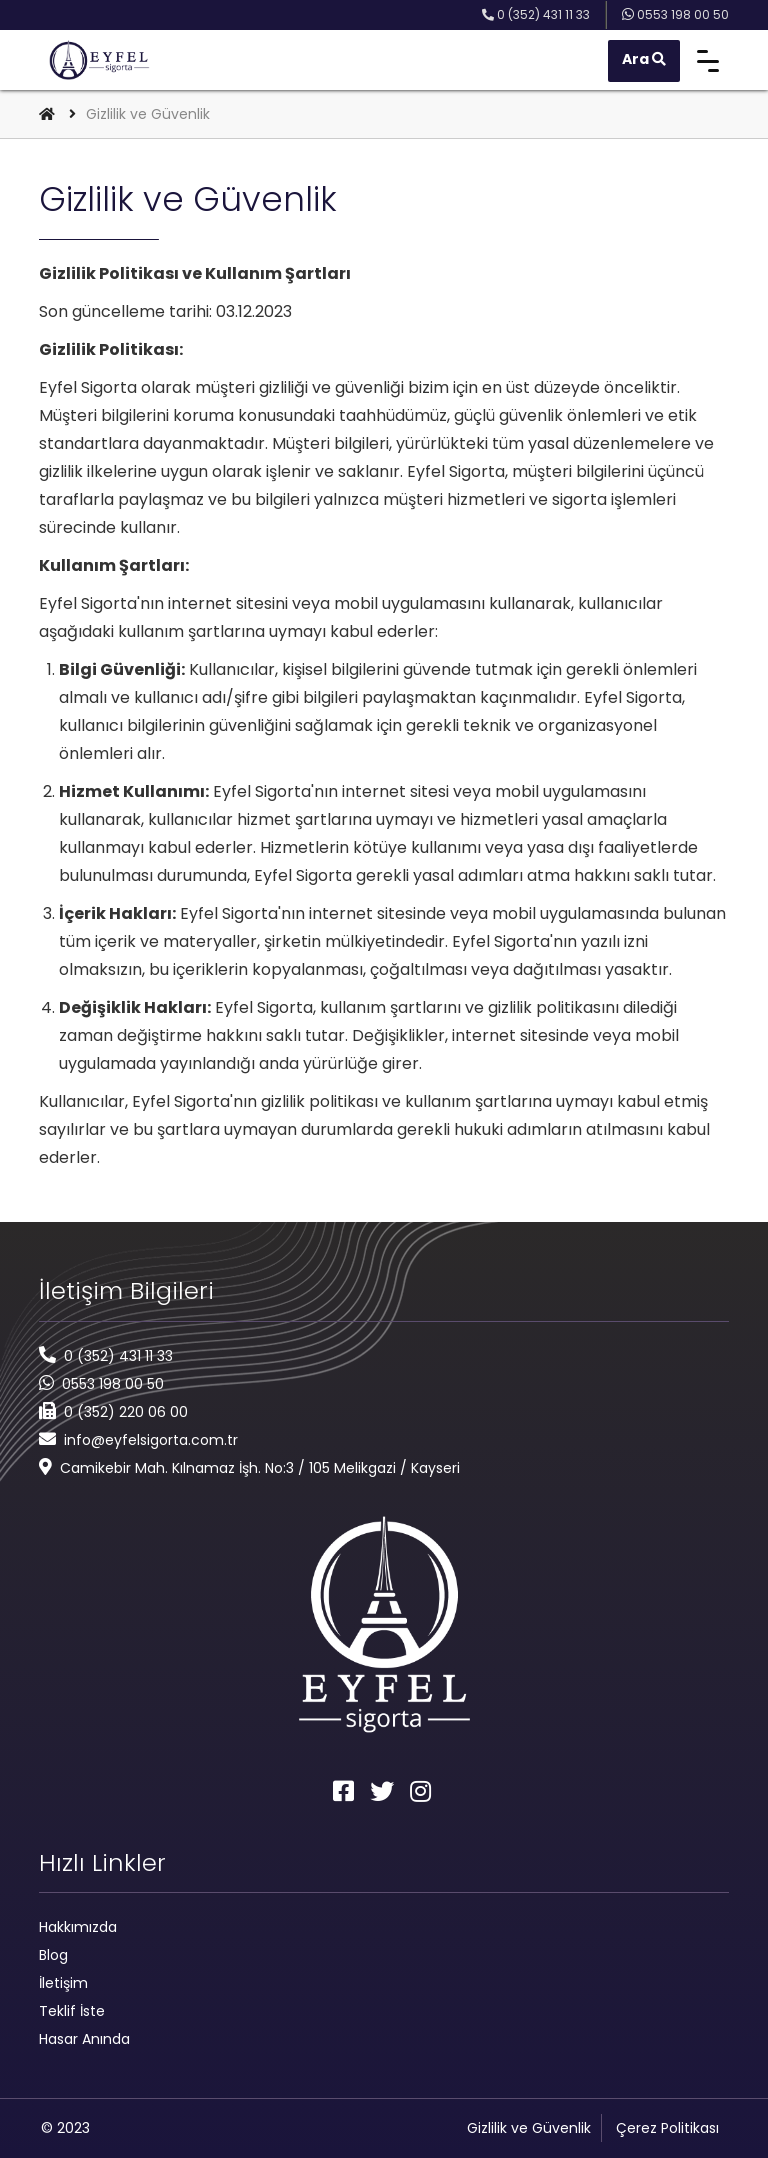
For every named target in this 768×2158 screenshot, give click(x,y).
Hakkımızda (78, 1927)
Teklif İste (72, 2011)
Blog (53, 1955)
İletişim (63, 1983)
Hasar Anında (84, 2039)
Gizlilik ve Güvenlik (529, 2128)
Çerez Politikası (667, 2128)
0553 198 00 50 (113, 1384)
